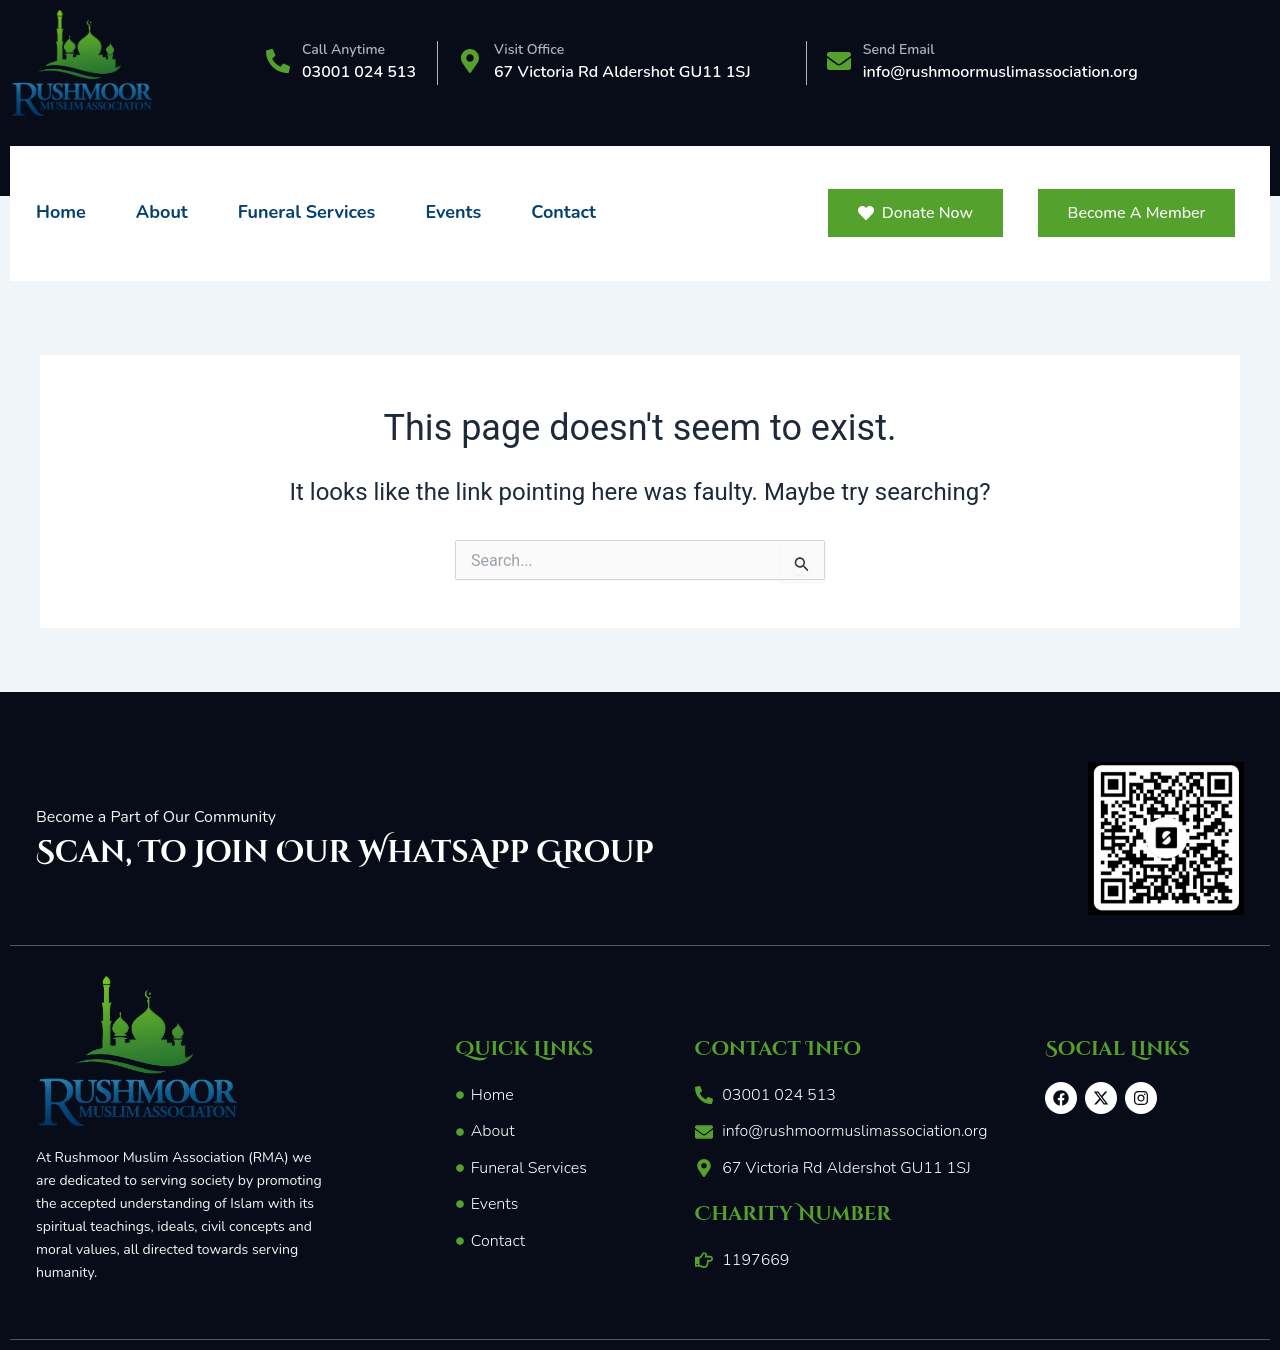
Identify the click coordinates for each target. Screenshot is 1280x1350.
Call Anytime (343, 49)
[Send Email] (839, 63)
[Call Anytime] (278, 63)
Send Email (899, 49)
